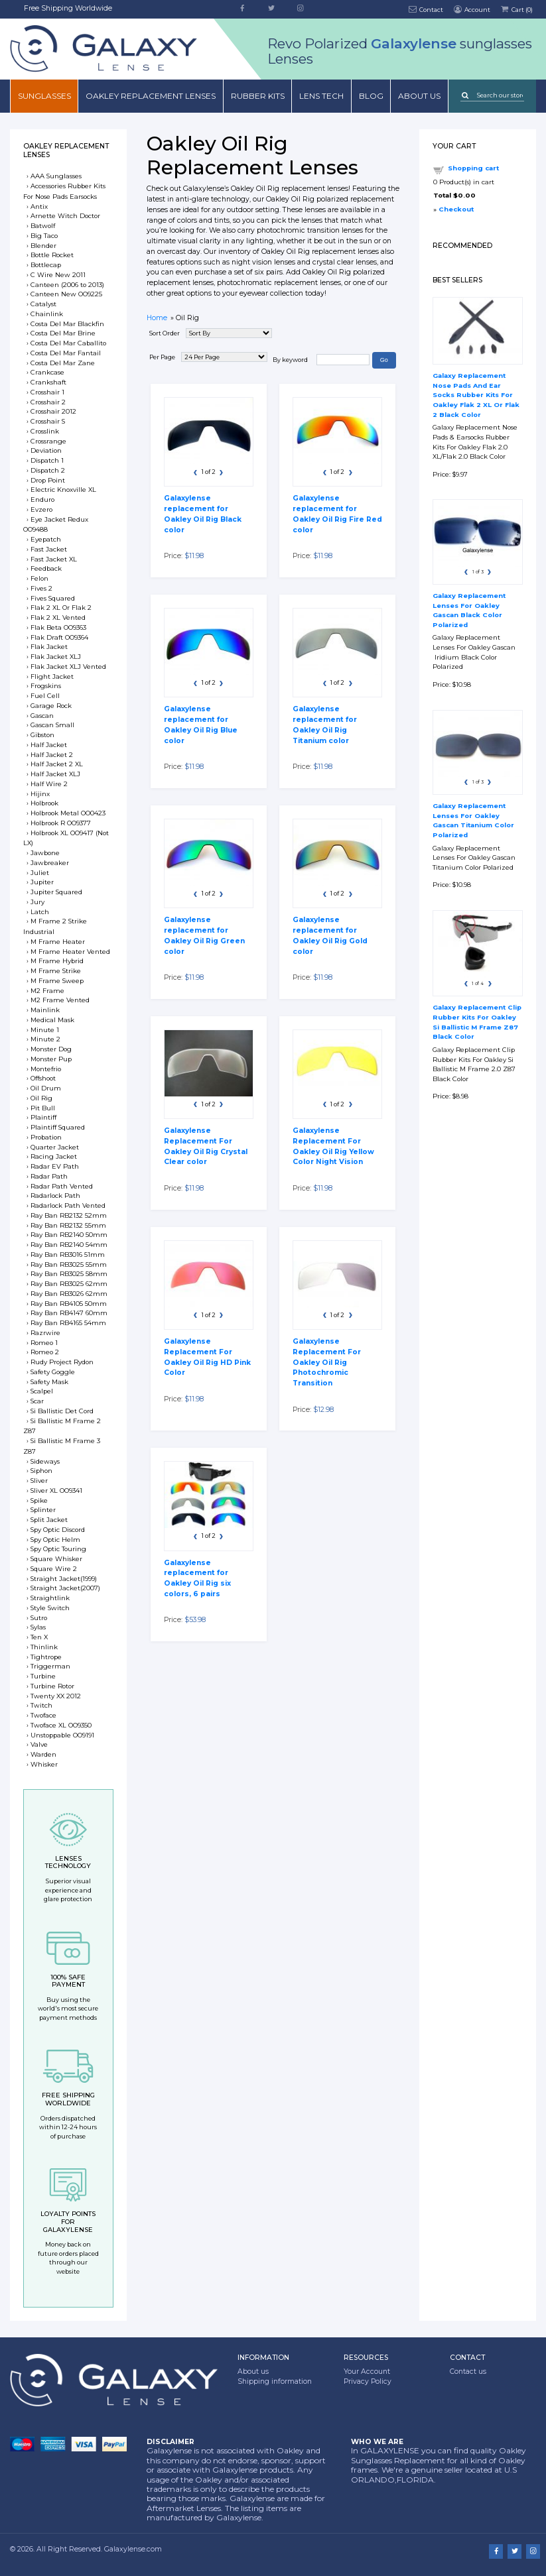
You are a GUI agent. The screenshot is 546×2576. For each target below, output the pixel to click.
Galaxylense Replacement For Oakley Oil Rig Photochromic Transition (327, 1362)
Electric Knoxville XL (63, 489)
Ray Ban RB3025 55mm (69, 1264)
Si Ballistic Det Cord (62, 1411)
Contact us (468, 2371)
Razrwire (45, 1332)
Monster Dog (51, 1049)
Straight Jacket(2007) (65, 1588)
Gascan (42, 715)
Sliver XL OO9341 (56, 1490)
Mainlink (45, 1010)
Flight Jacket (52, 676)
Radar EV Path (55, 1166)
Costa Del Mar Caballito (68, 343)
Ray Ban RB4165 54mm (68, 1322)
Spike (39, 1500)
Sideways (45, 1461)
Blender (43, 245)
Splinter (43, 1509)
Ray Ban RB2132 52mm (69, 1215)
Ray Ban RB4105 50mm (69, 1303)
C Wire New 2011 (58, 274)
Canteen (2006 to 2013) (67, 284)
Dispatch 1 (47, 460)
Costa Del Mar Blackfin (67, 323)
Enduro (42, 499)
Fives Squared (53, 598)
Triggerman (50, 1666)
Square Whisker (56, 1558)
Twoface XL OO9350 (61, 1725)
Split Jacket (49, 1519)
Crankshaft (48, 382)
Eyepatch (46, 539)
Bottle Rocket (52, 255)
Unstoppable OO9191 (62, 1735)
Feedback (46, 568)
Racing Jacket (54, 1156)
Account (471, 9)
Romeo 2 (45, 1352)
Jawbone (45, 852)
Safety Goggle (53, 1372)
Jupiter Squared (56, 892)
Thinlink (44, 1647)
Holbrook (44, 803)
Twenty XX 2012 (56, 1696)
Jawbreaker (50, 862)
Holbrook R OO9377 (61, 823)
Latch (40, 911)
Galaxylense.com (133, 2549)
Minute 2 (45, 1039)
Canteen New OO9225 (66, 294)
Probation (46, 1137)
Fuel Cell (45, 695)
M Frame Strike (56, 970)
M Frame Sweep (57, 980)
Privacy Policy (367, 2381)
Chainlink (47, 314)
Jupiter (42, 882)
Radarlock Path (55, 1195)
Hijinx (40, 793)
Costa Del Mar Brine (63, 333)
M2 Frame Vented (60, 1000)
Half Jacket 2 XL (57, 764)
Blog (371, 96)
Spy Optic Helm (55, 1539)
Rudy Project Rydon (62, 1362)
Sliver (39, 1480)
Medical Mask (52, 1020)
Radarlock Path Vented (68, 1205)
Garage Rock (51, 705)
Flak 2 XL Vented (58, 617)
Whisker (44, 1764)
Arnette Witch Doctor (65, 215)
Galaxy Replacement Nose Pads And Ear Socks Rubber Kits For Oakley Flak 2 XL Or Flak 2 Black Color (476, 395)
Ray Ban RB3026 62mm (69, 1293)
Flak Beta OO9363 (58, 627)
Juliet (40, 872)
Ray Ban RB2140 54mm (69, 1244)
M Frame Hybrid (57, 961)
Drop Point (48, 480)
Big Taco (44, 235)
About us (419, 96)
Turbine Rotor (52, 1686)
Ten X (39, 1637)
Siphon (41, 1470)
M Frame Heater (58, 941)
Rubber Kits (258, 96)
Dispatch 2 (48, 470)
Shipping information (275, 2381)
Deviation (46, 450)
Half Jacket (49, 744)
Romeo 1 (44, 1342)
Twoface (43, 1715)
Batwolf (43, 225)
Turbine (43, 1676)
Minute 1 (45, 1029)
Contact (425, 9)
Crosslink (45, 431)
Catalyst (43, 304)
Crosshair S (48, 421)
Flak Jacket (49, 646)
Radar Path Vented (62, 1186)
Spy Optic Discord (58, 1529)
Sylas (38, 1627)
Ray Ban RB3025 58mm (69, 1273)
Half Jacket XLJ (55, 774)
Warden (43, 1754)
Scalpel (42, 1391)
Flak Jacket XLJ (56, 656)
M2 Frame (47, 990)
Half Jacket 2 (52, 754)
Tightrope (46, 1657)
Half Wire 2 (49, 784)
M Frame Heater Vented (70, 951)
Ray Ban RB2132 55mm (68, 1225)
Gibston (42, 734)
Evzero (41, 509)
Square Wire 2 (54, 1568)
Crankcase (47, 372)
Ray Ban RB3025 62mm (69, 1283)
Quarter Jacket (55, 1147)
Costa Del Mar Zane (63, 363)
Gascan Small (52, 725)
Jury (37, 902)
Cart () (516, 9)
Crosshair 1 (47, 392)
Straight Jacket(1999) (64, 1578)
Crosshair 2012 (53, 411)
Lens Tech (321, 96)
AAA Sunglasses (56, 176)
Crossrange (48, 441)
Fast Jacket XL (54, 559)
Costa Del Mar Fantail (66, 353)
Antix (39, 206)
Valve (39, 1744)
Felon (39, 578)
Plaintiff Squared (58, 1127)
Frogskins (46, 685)
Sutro (39, 1617)
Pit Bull (43, 1108)
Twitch (41, 1705)
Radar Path (49, 1176)
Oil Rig (41, 1098)
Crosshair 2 (48, 402)
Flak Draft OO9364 (59, 637)
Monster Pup (51, 1059)
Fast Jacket (49, 549)
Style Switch (50, 1607)
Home (157, 318)
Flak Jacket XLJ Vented (68, 666)
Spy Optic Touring (58, 1548)
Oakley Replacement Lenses (151, 96)
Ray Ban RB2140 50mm (69, 1234)
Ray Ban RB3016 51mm (68, 1254)
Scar (37, 1401)
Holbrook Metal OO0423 (68, 813)
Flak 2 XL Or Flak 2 (61, 607)
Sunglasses (44, 96)
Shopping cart (473, 168)
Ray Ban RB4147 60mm (69, 1313)
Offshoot (43, 1078)
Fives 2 (41, 588)
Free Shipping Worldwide (68, 8)
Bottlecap (46, 264)
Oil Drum (46, 1088)
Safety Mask (49, 1381)
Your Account (367, 2371)
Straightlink (50, 1598)
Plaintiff (43, 1117)
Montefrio (46, 1069)
